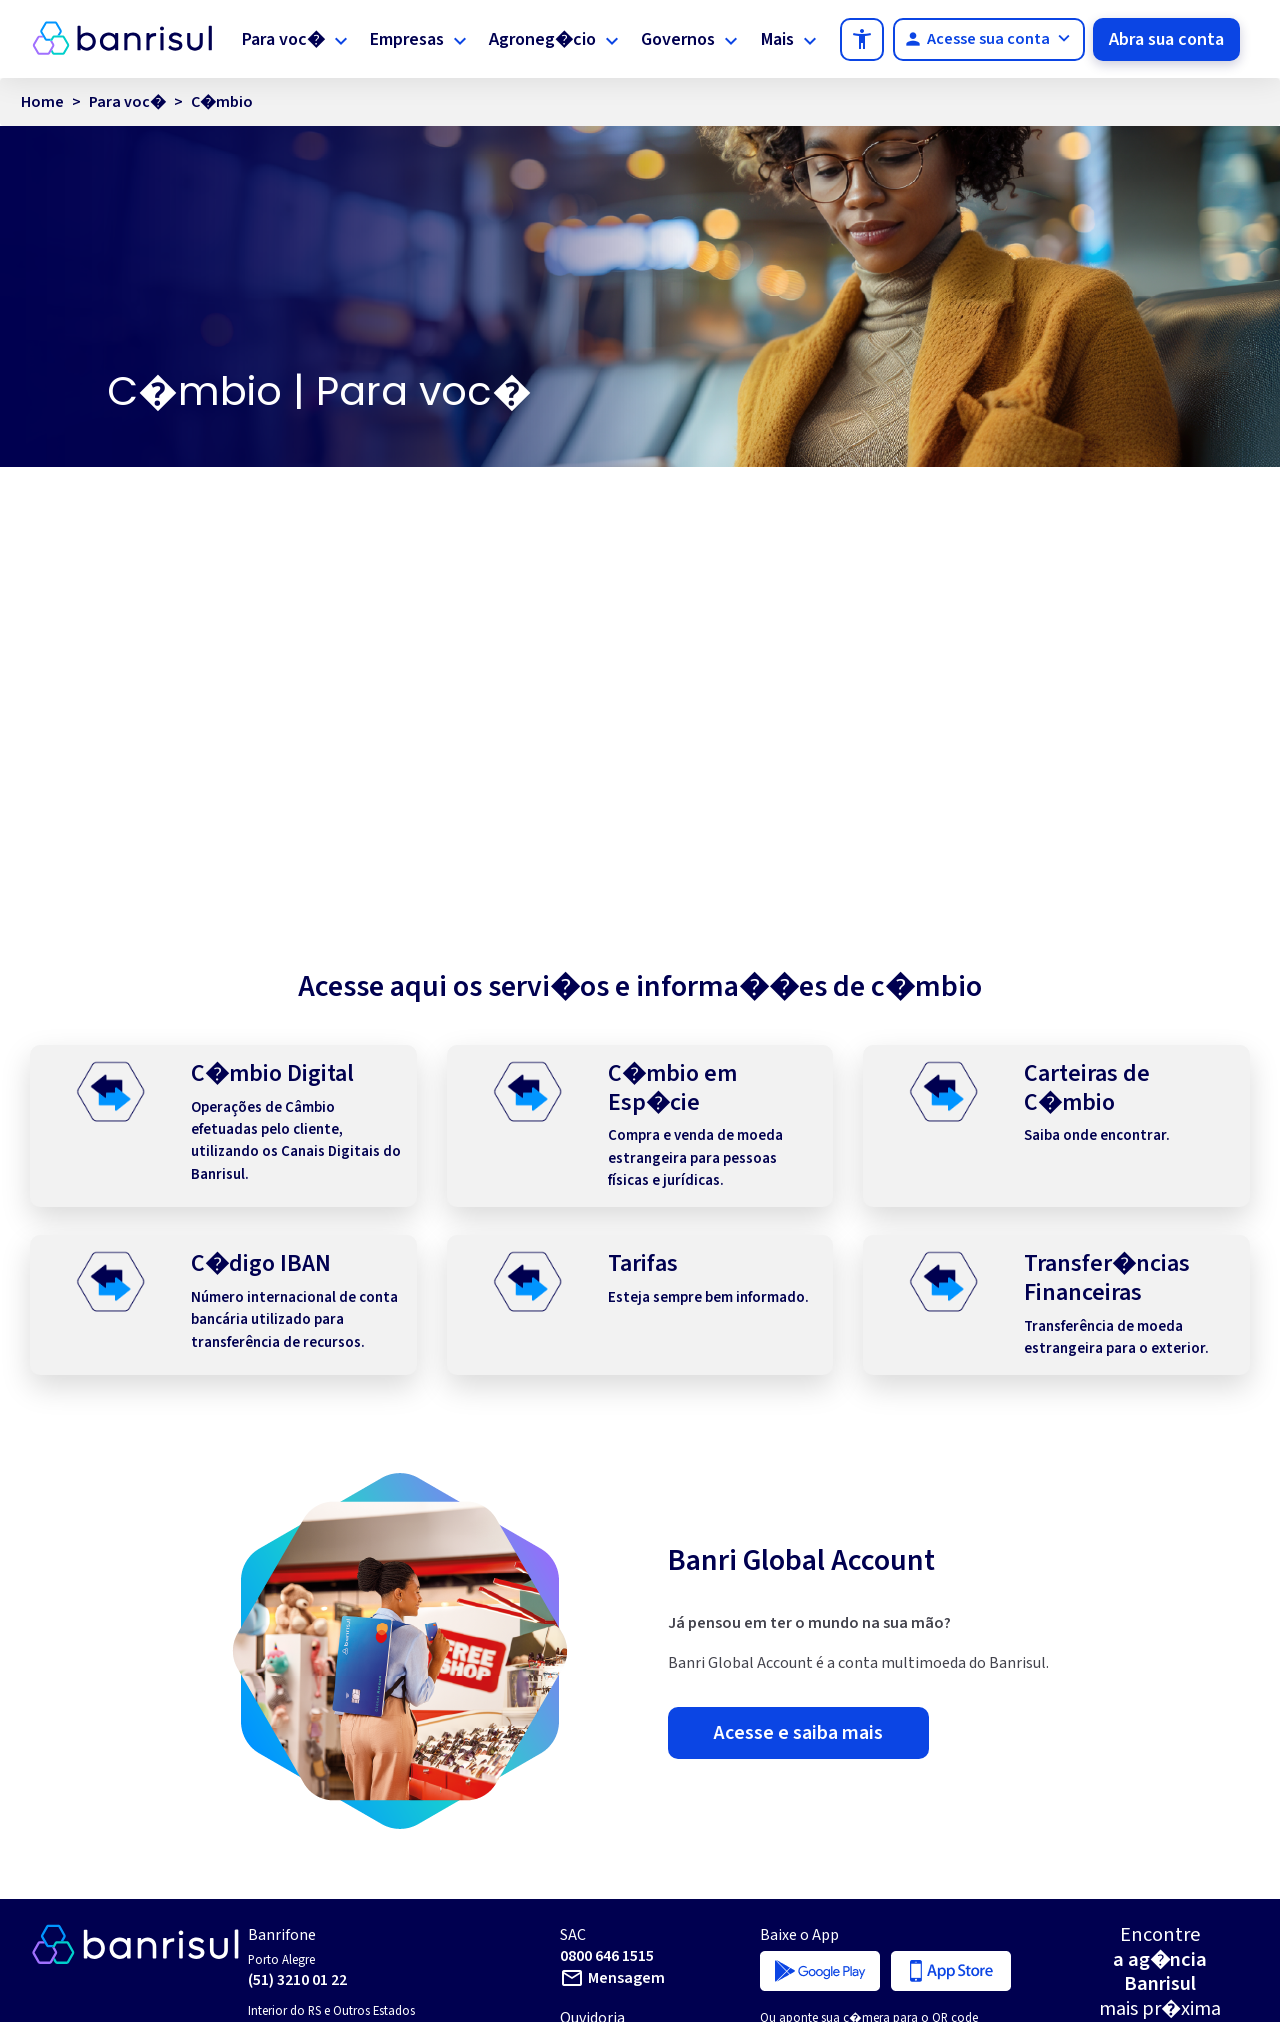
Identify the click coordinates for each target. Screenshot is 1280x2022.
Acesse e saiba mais (798, 1789)
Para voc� (289, 37)
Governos (681, 37)
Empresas (412, 37)
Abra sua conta (1167, 51)
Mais (765, 37)
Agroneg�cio (546, 37)
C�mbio (222, 126)
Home (42, 126)
